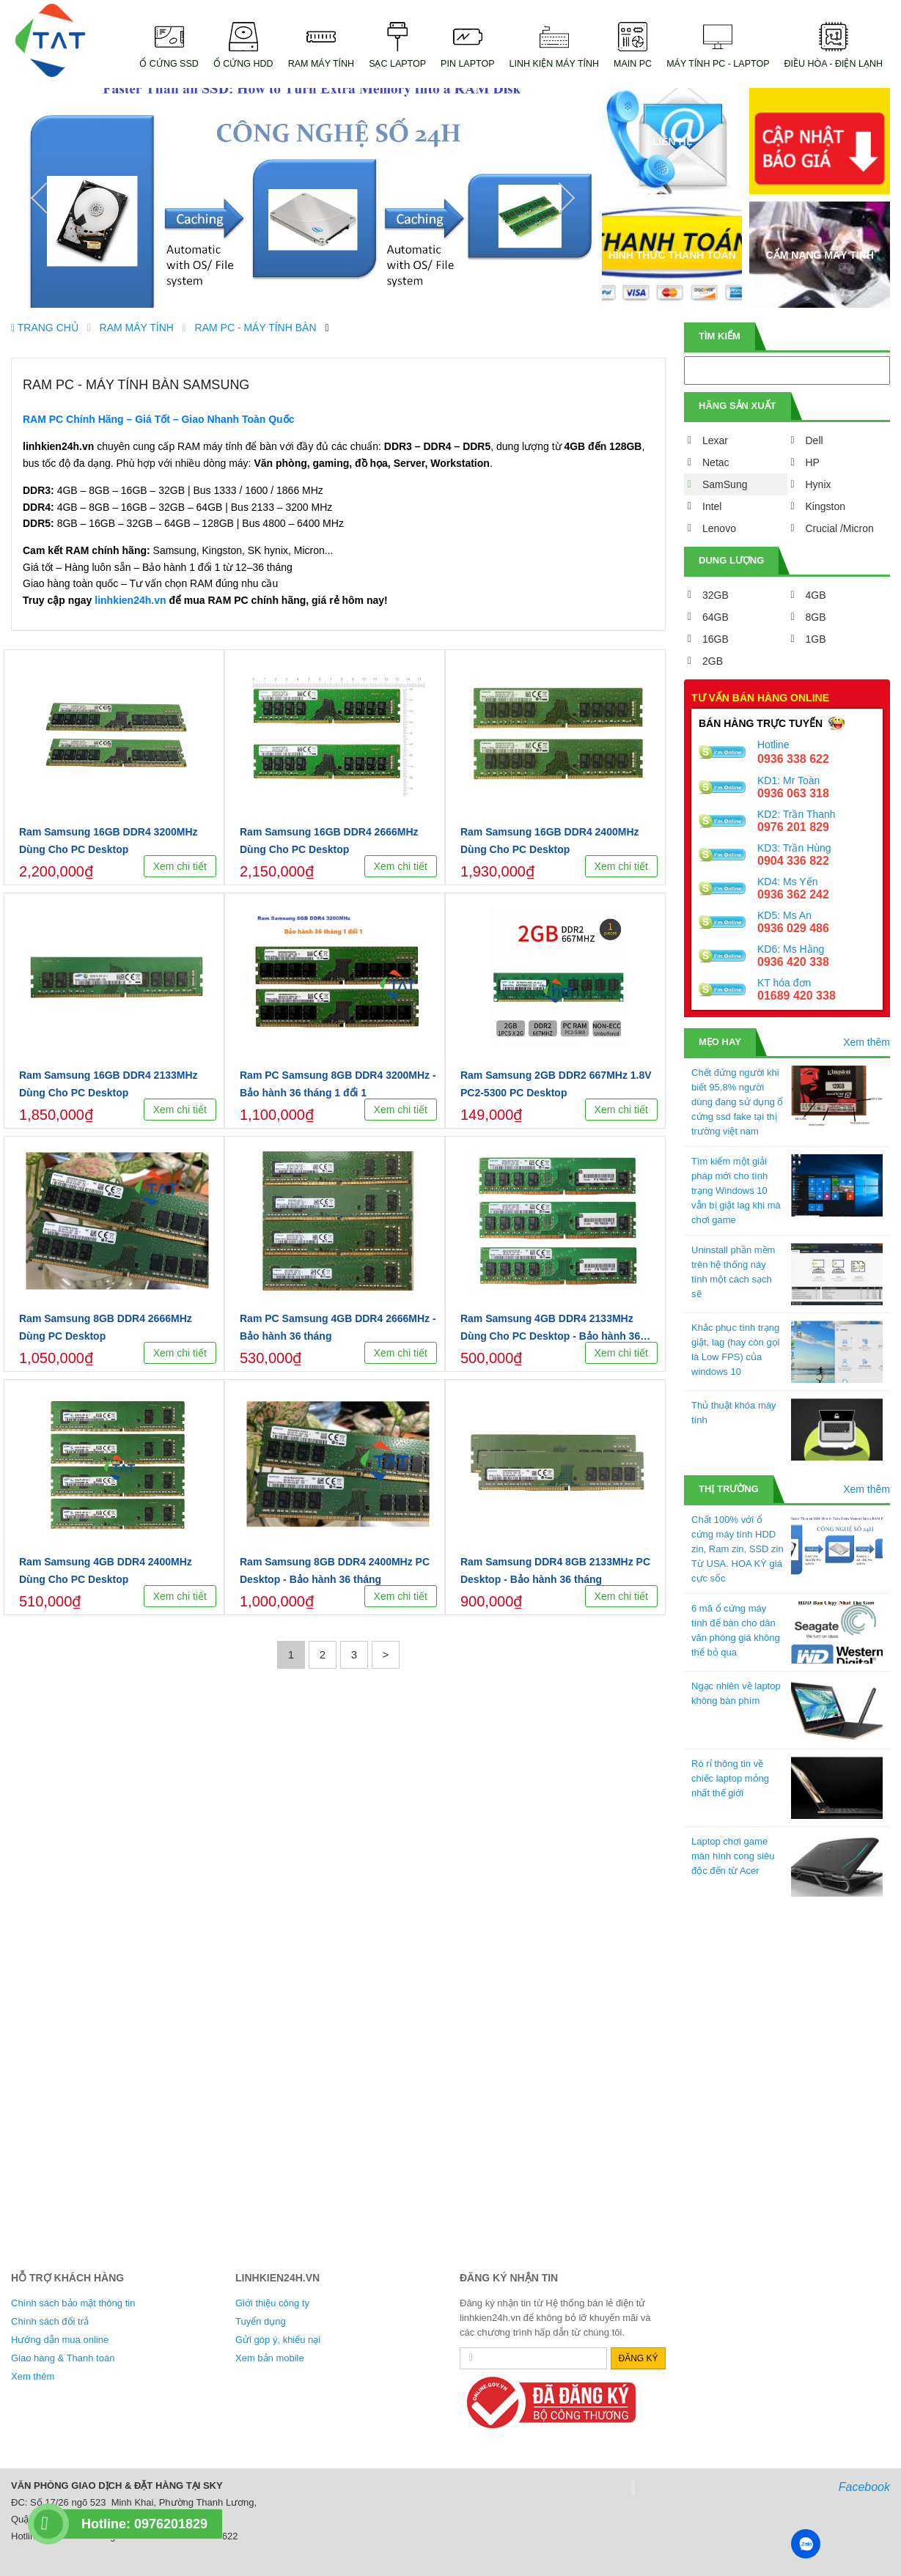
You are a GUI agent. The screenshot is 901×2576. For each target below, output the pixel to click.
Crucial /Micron (840, 528)
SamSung (724, 484)
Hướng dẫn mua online (60, 2339)
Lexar (715, 440)
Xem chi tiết (180, 866)
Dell (814, 440)
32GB (715, 595)
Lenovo (719, 528)
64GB (715, 617)
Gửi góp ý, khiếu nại (277, 2339)
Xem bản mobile (269, 2357)
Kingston (825, 506)
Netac (715, 462)
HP (813, 462)
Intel (711, 506)
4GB (816, 595)
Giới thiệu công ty (272, 2303)
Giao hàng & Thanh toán (62, 2357)
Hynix (818, 484)
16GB (715, 639)
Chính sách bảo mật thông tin (73, 2303)
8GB (816, 617)
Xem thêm (866, 1042)
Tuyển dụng (260, 2321)
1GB (816, 639)
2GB (712, 661)
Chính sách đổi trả (50, 2321)
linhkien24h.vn (130, 600)
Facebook (864, 2487)
